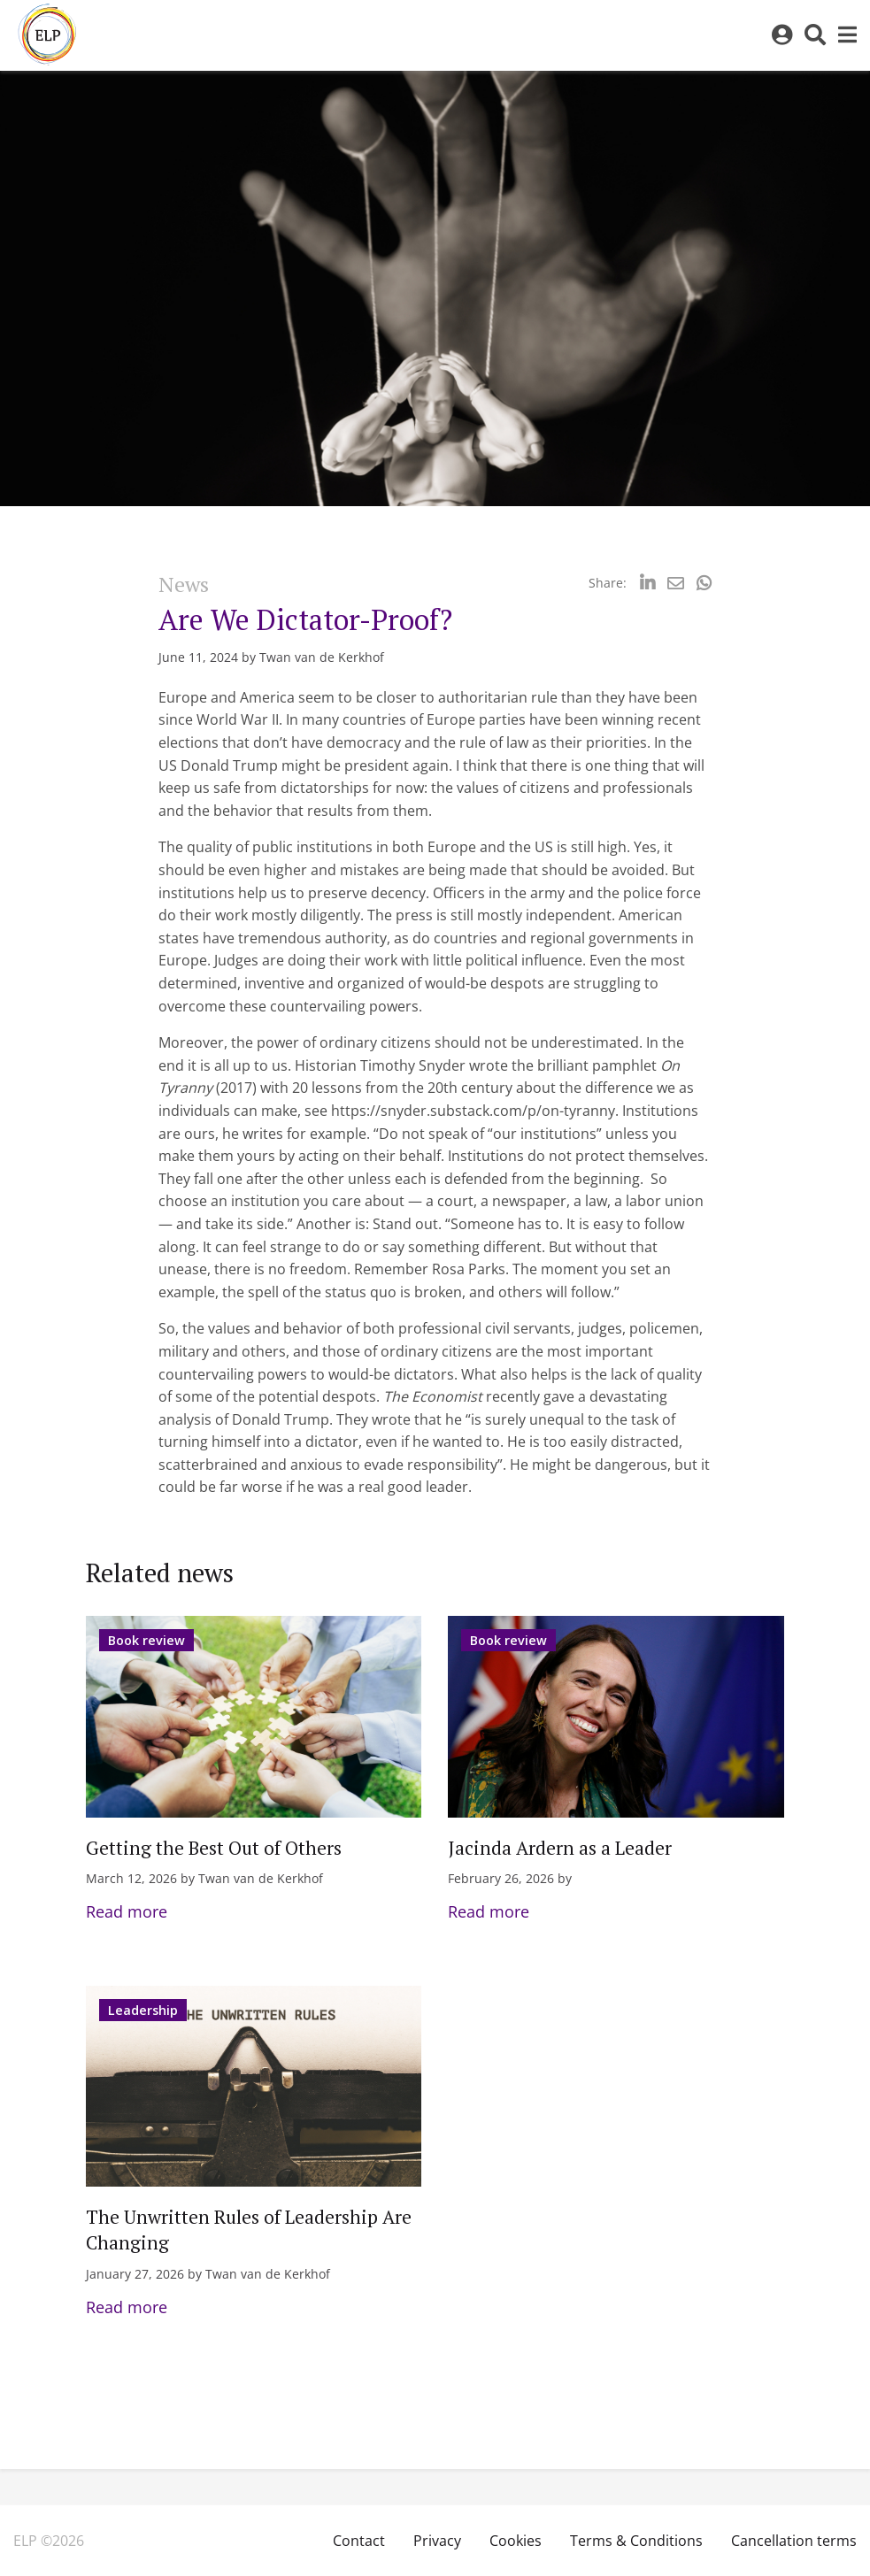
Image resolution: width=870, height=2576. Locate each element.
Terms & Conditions (636, 2541)
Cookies (515, 2541)
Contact (359, 2541)
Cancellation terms (794, 2541)
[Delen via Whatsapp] (704, 583)
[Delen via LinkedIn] (647, 583)
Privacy (437, 2541)
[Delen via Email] (675, 583)
